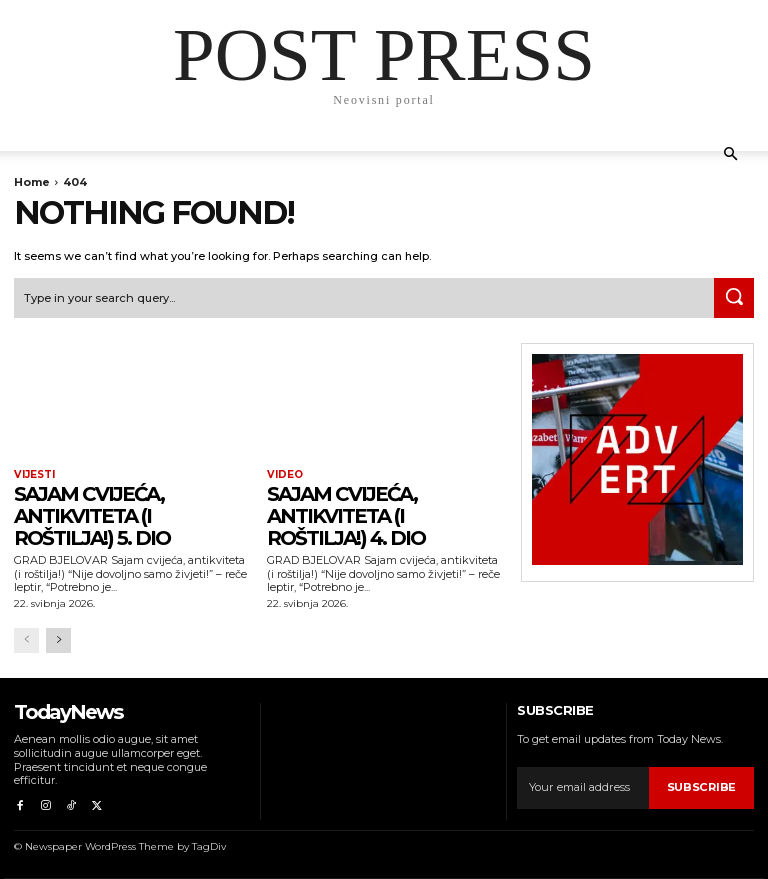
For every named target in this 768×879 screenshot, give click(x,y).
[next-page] (58, 640)
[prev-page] (26, 640)
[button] (730, 154)
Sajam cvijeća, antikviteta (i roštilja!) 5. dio (92, 516)
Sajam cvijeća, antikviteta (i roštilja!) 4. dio (346, 516)
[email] (583, 788)
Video (284, 475)
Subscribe (702, 787)
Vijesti (34, 475)
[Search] (734, 298)
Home (32, 182)
